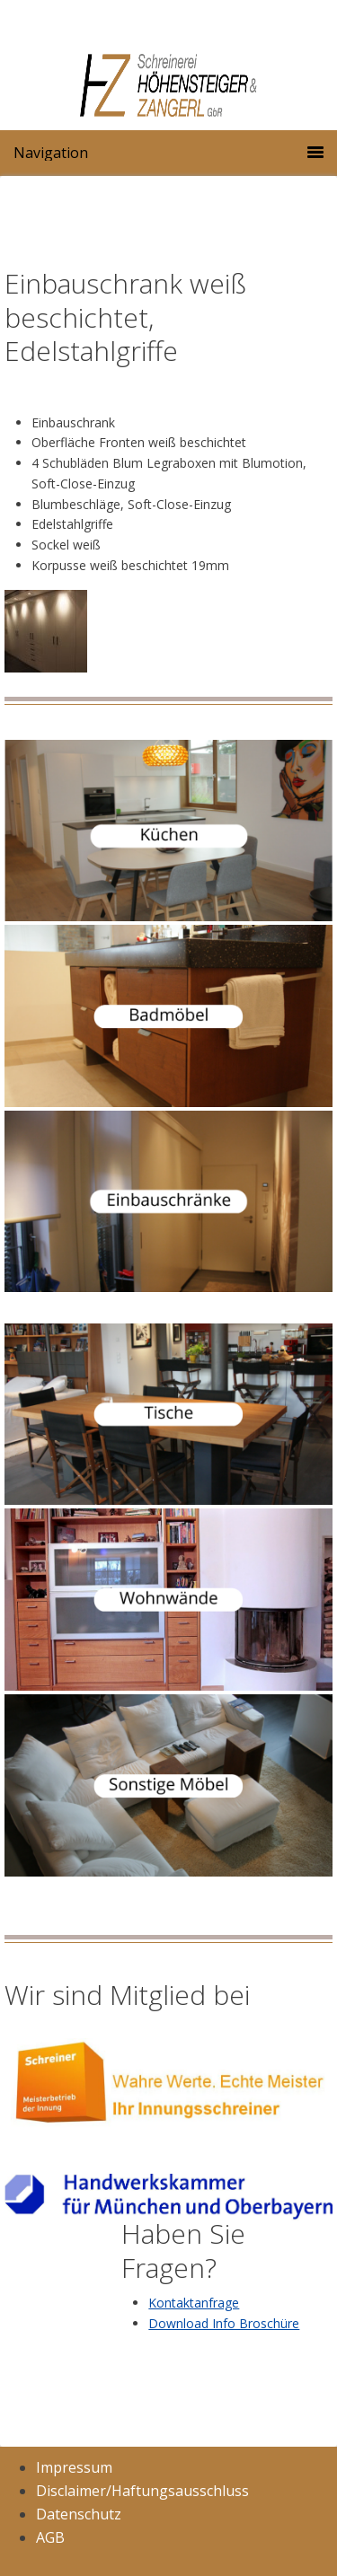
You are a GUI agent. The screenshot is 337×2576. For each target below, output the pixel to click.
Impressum (74, 2467)
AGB (50, 2537)
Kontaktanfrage (193, 2302)
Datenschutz (78, 2514)
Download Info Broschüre (223, 2323)
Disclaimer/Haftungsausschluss (142, 2491)
